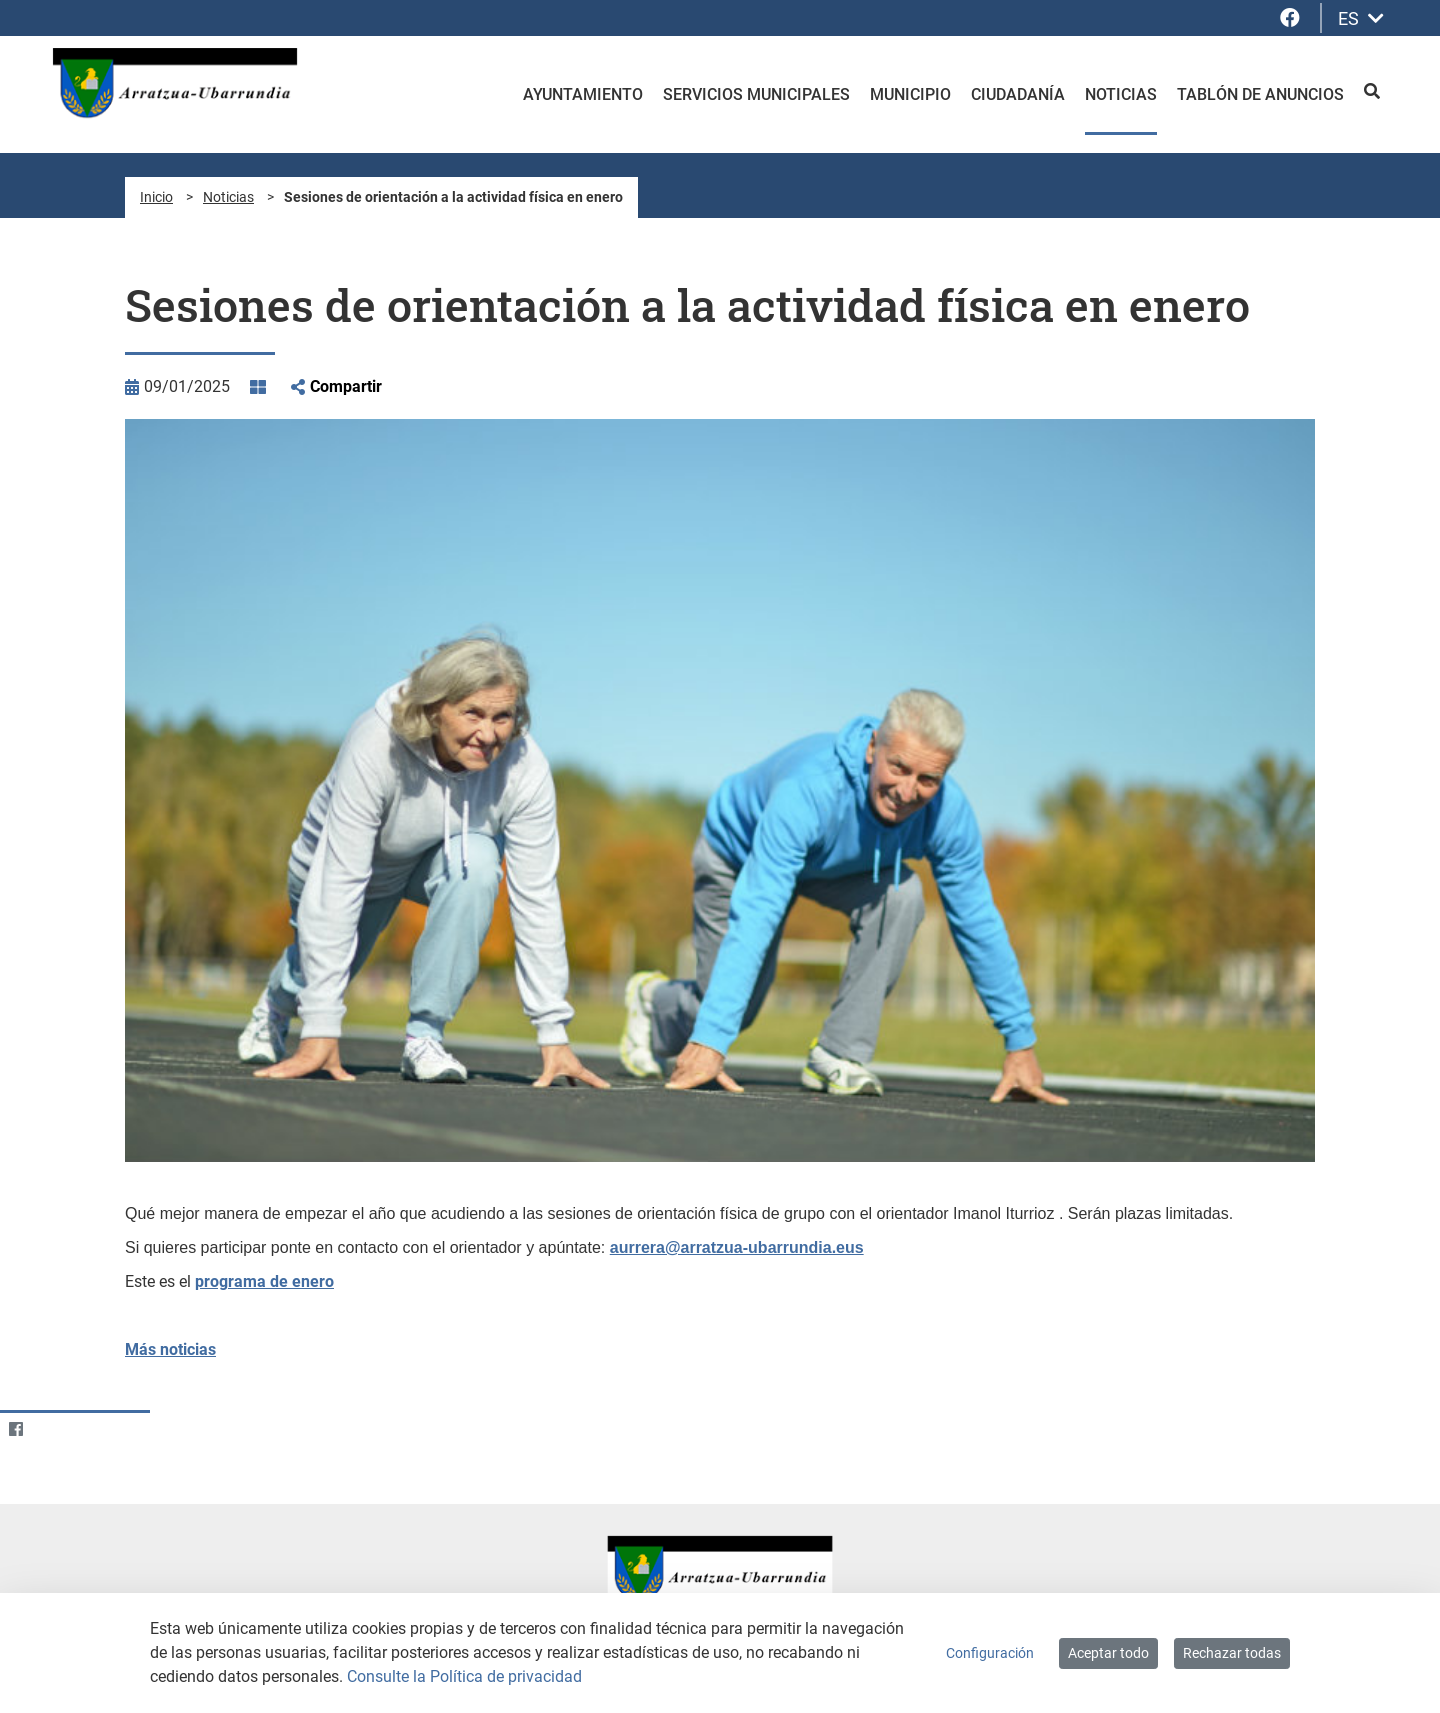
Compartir (346, 386)
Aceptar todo (1108, 1653)
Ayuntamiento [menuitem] (583, 94)
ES (1361, 18)
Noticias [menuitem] (1121, 94)
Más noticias (170, 1349)
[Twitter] (54, 1428)
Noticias (228, 197)
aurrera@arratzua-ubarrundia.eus (737, 1247)
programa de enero (264, 1281)
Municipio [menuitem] (910, 94)
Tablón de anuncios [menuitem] (1260, 94)
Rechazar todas (1232, 1653)
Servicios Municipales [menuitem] (756, 94)
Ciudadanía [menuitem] (1018, 94)
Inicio (156, 197)
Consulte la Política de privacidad (464, 1676)
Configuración (990, 1653)
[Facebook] (15, 1428)
